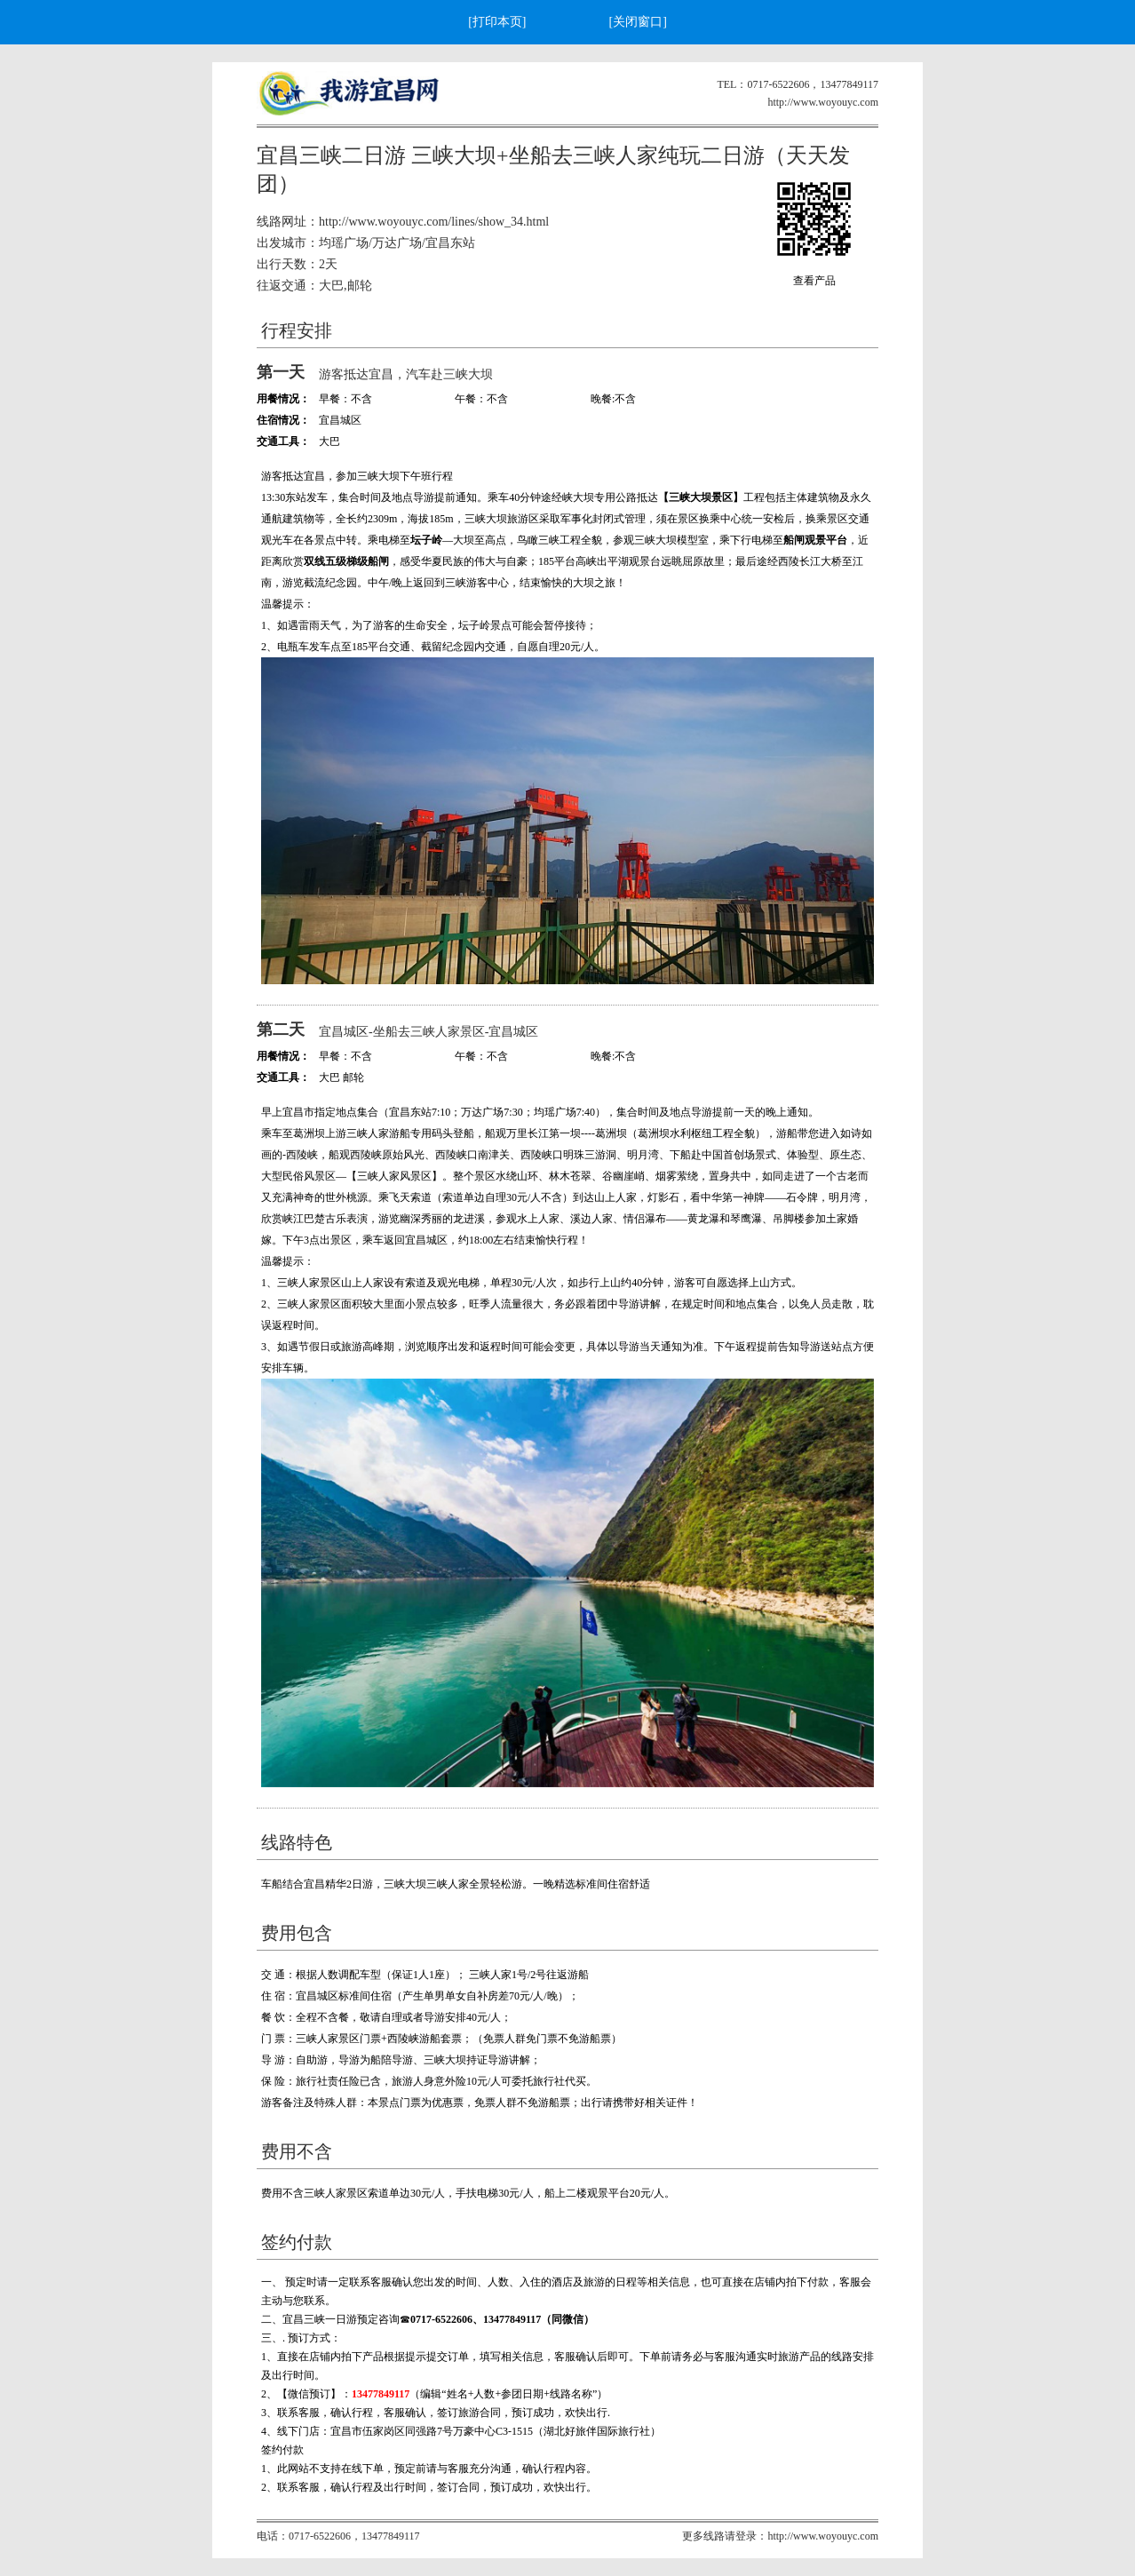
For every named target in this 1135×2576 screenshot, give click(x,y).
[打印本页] (497, 21)
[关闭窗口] (638, 21)
